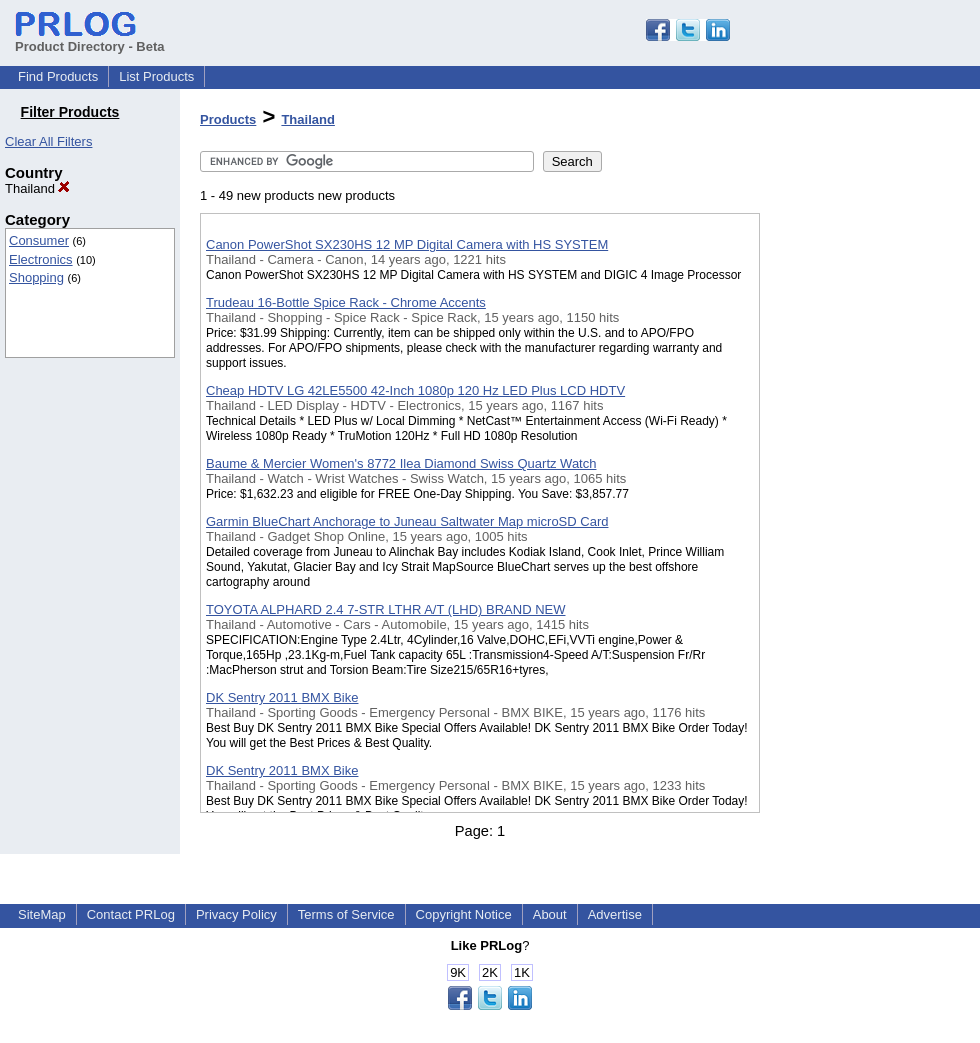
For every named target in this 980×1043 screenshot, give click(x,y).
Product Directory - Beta (90, 39)
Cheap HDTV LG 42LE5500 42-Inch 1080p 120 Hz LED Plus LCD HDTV (415, 390)
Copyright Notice (464, 914)
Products (228, 119)
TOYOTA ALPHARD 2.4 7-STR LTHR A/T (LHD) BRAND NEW (386, 609)
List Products (156, 76)
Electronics (41, 259)
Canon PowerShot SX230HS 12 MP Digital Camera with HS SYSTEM (407, 244)
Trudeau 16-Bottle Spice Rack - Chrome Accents (346, 302)
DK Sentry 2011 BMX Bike (282, 697)
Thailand (37, 188)
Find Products (58, 76)
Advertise (615, 914)
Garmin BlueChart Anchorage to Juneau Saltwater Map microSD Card (407, 521)
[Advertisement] (860, 519)
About (550, 914)
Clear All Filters (48, 141)
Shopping (36, 277)
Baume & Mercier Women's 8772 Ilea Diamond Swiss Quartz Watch (401, 463)
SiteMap (42, 914)
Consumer (39, 240)
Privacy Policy (236, 914)
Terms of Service (346, 914)
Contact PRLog (131, 914)
